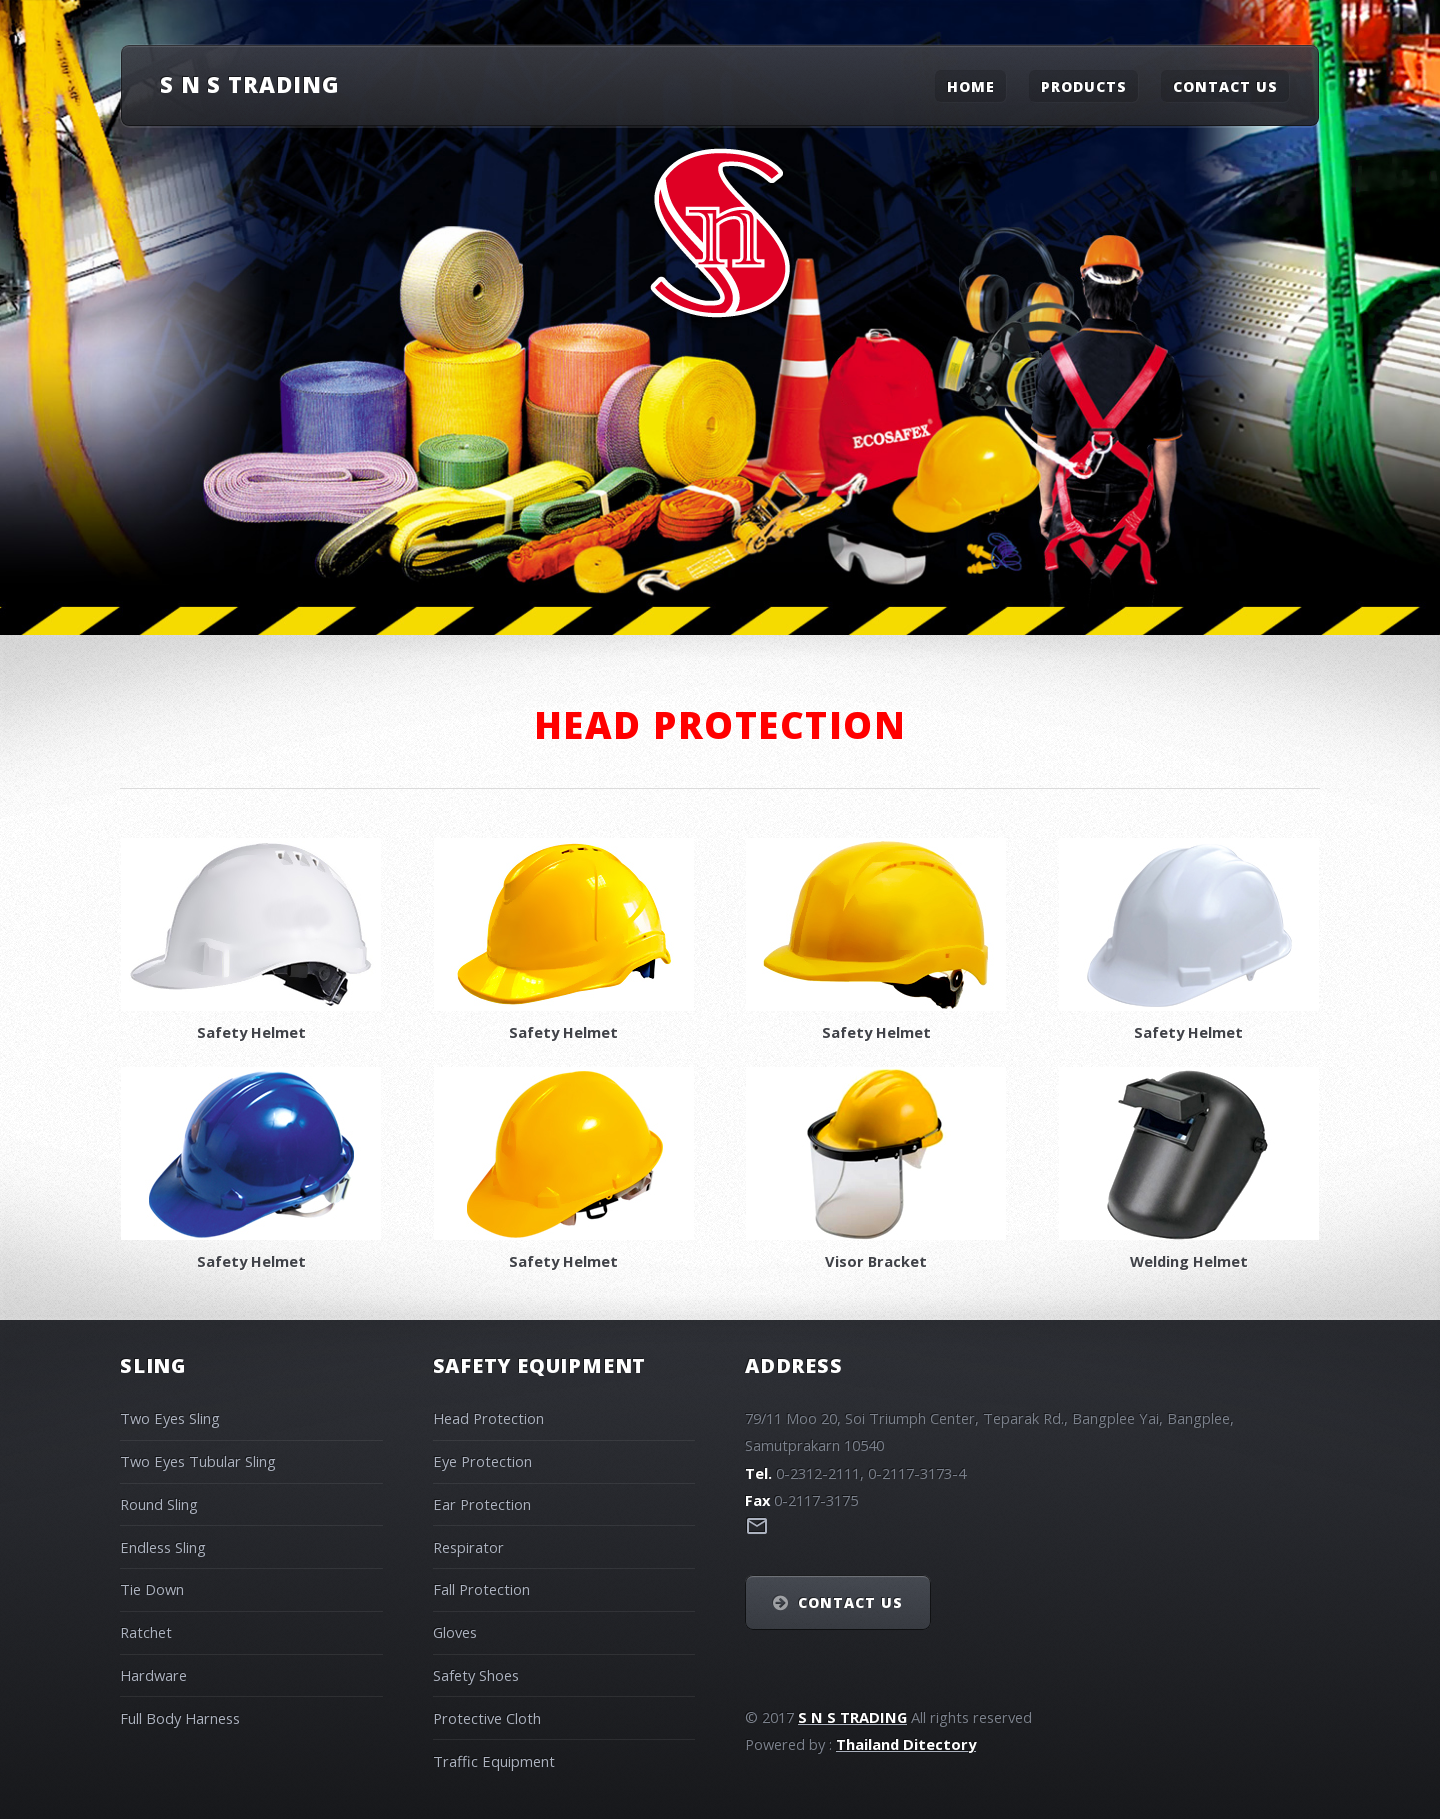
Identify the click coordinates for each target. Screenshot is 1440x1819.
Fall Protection (481, 1589)
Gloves (455, 1632)
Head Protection (488, 1418)
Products (1084, 85)
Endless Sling (163, 1547)
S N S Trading (249, 84)
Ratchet (146, 1632)
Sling (153, 1365)
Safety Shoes (476, 1675)
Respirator (468, 1547)
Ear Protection (482, 1504)
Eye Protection (482, 1461)
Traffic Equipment (494, 1761)
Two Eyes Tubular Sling (198, 1461)
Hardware (153, 1675)
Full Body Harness (180, 1718)
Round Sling (159, 1504)
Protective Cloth (487, 1718)
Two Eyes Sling (170, 1418)
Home (971, 85)
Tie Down (152, 1589)
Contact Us (1225, 85)
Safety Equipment (540, 1365)
